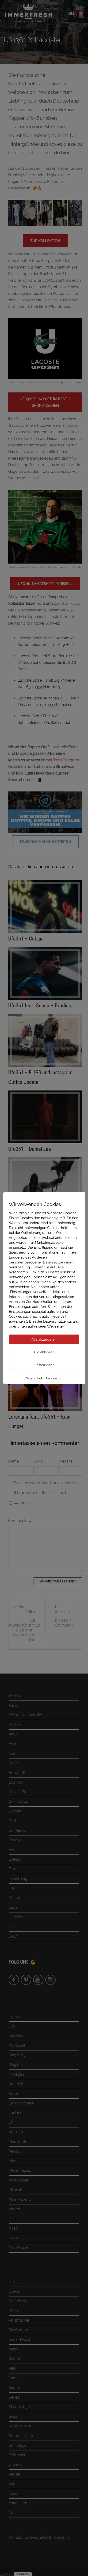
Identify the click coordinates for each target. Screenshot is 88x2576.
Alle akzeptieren (44, 1339)
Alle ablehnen (44, 1352)
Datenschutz (34, 1378)
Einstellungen (43, 1365)
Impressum (54, 1378)
